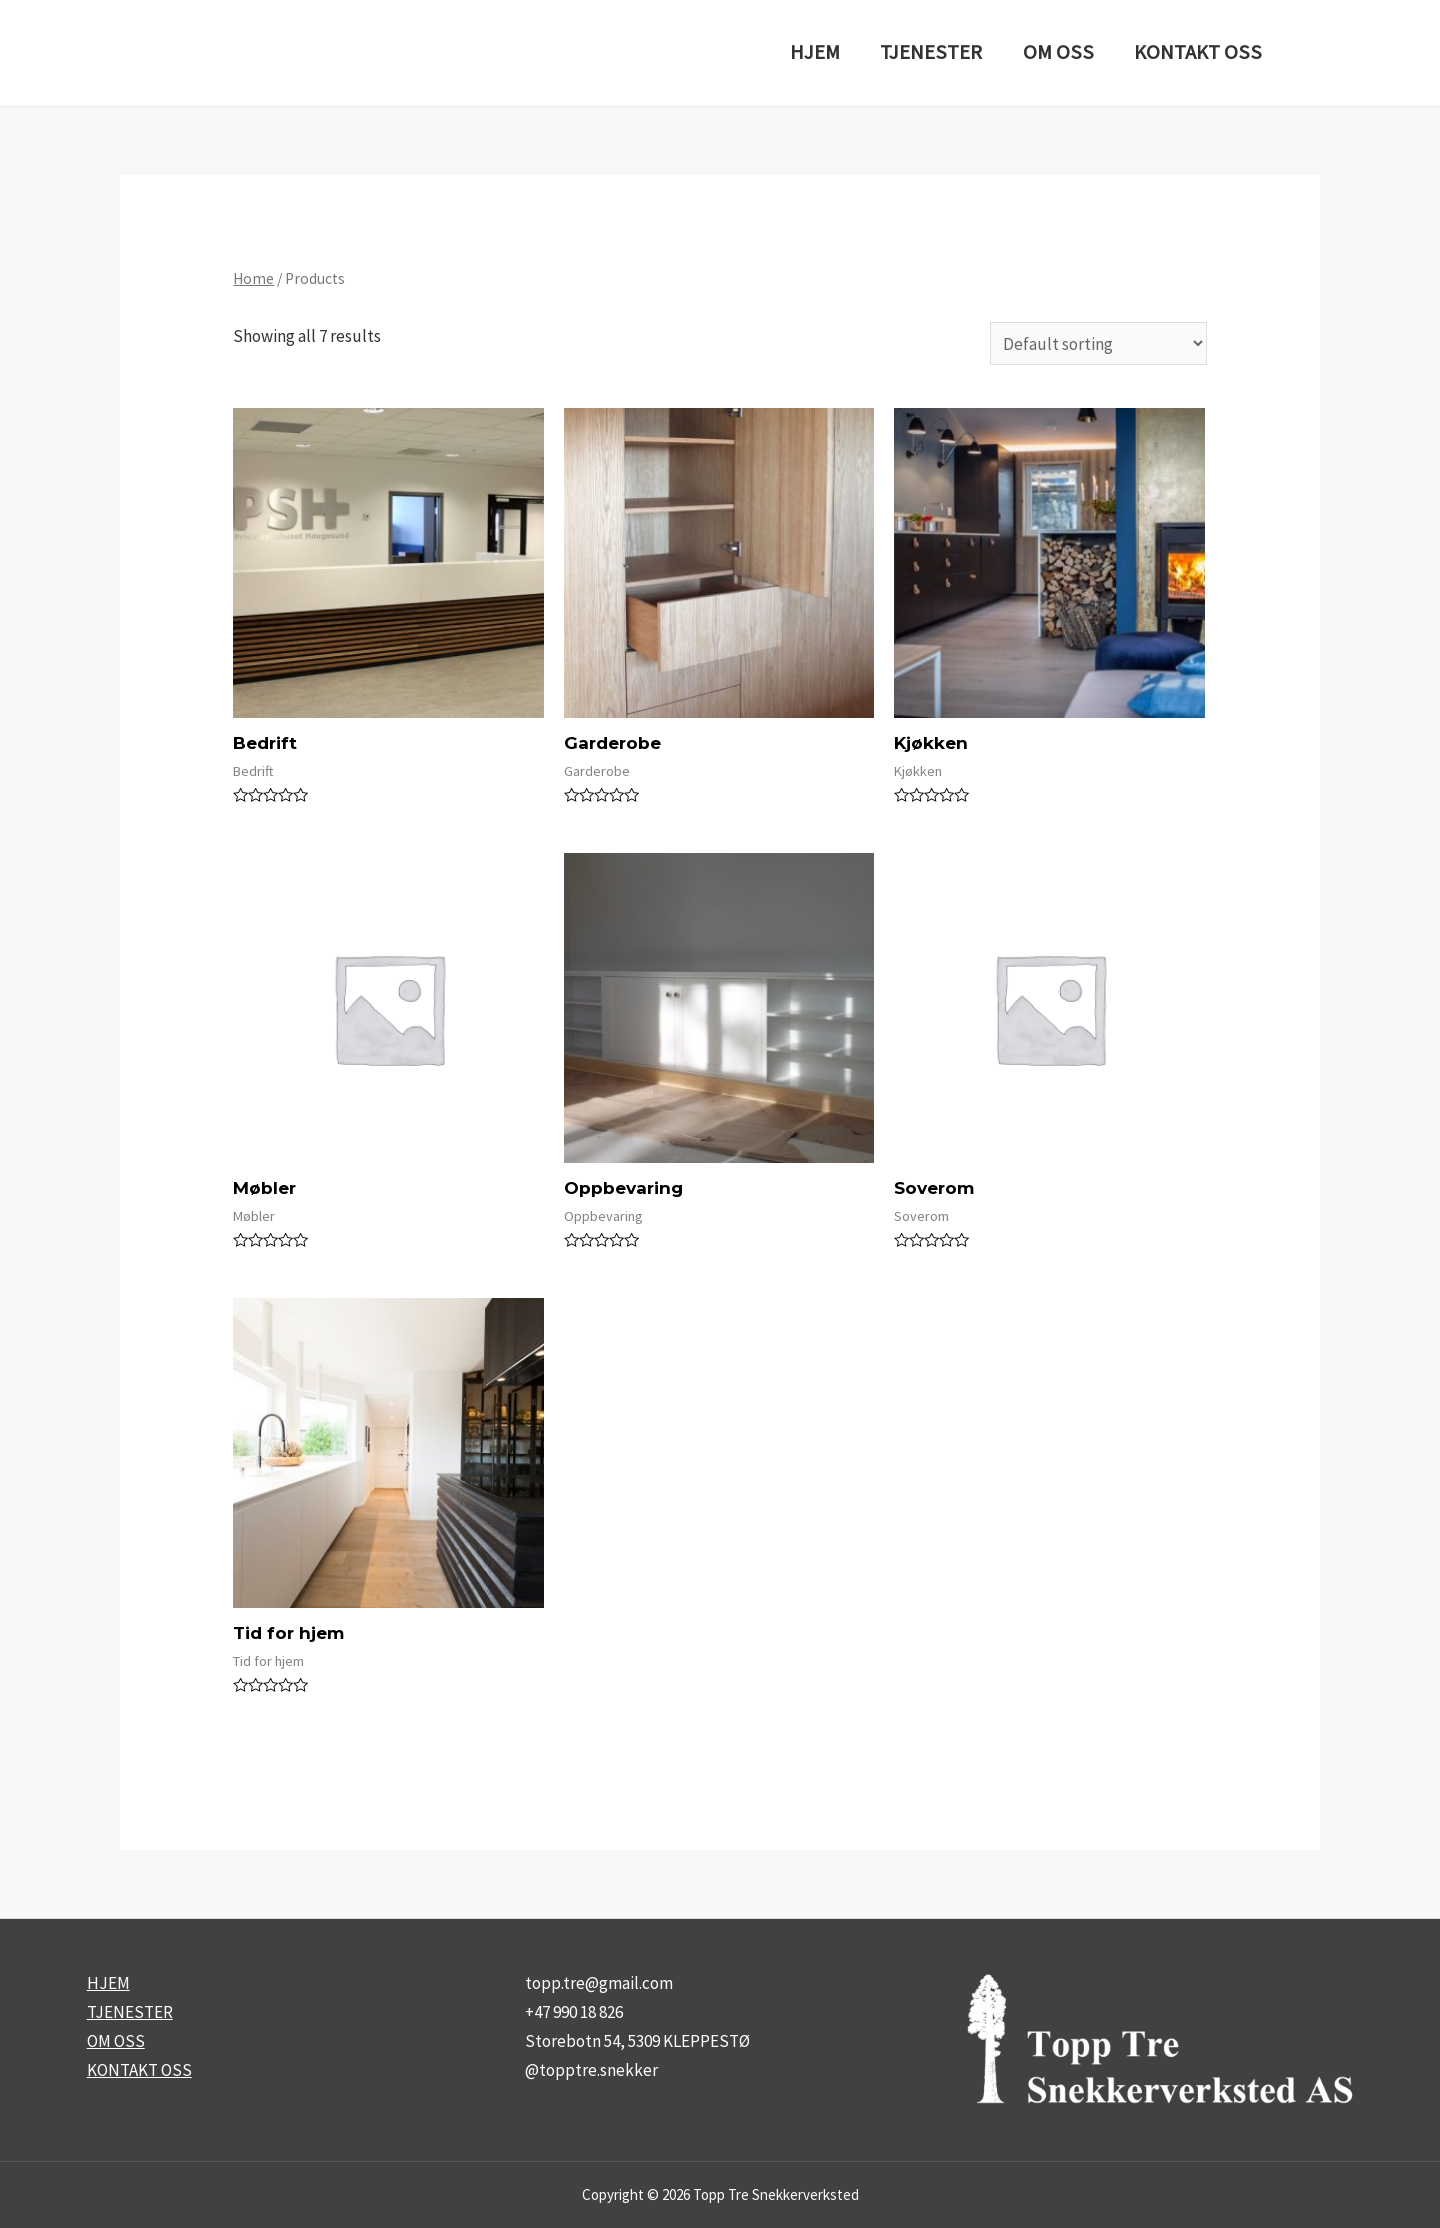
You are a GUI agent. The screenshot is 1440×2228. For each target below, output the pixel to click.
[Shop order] (1098, 343)
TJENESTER (930, 52)
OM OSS (1057, 52)
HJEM (813, 52)
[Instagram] (1311, 51)
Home (253, 278)
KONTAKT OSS (1198, 52)
